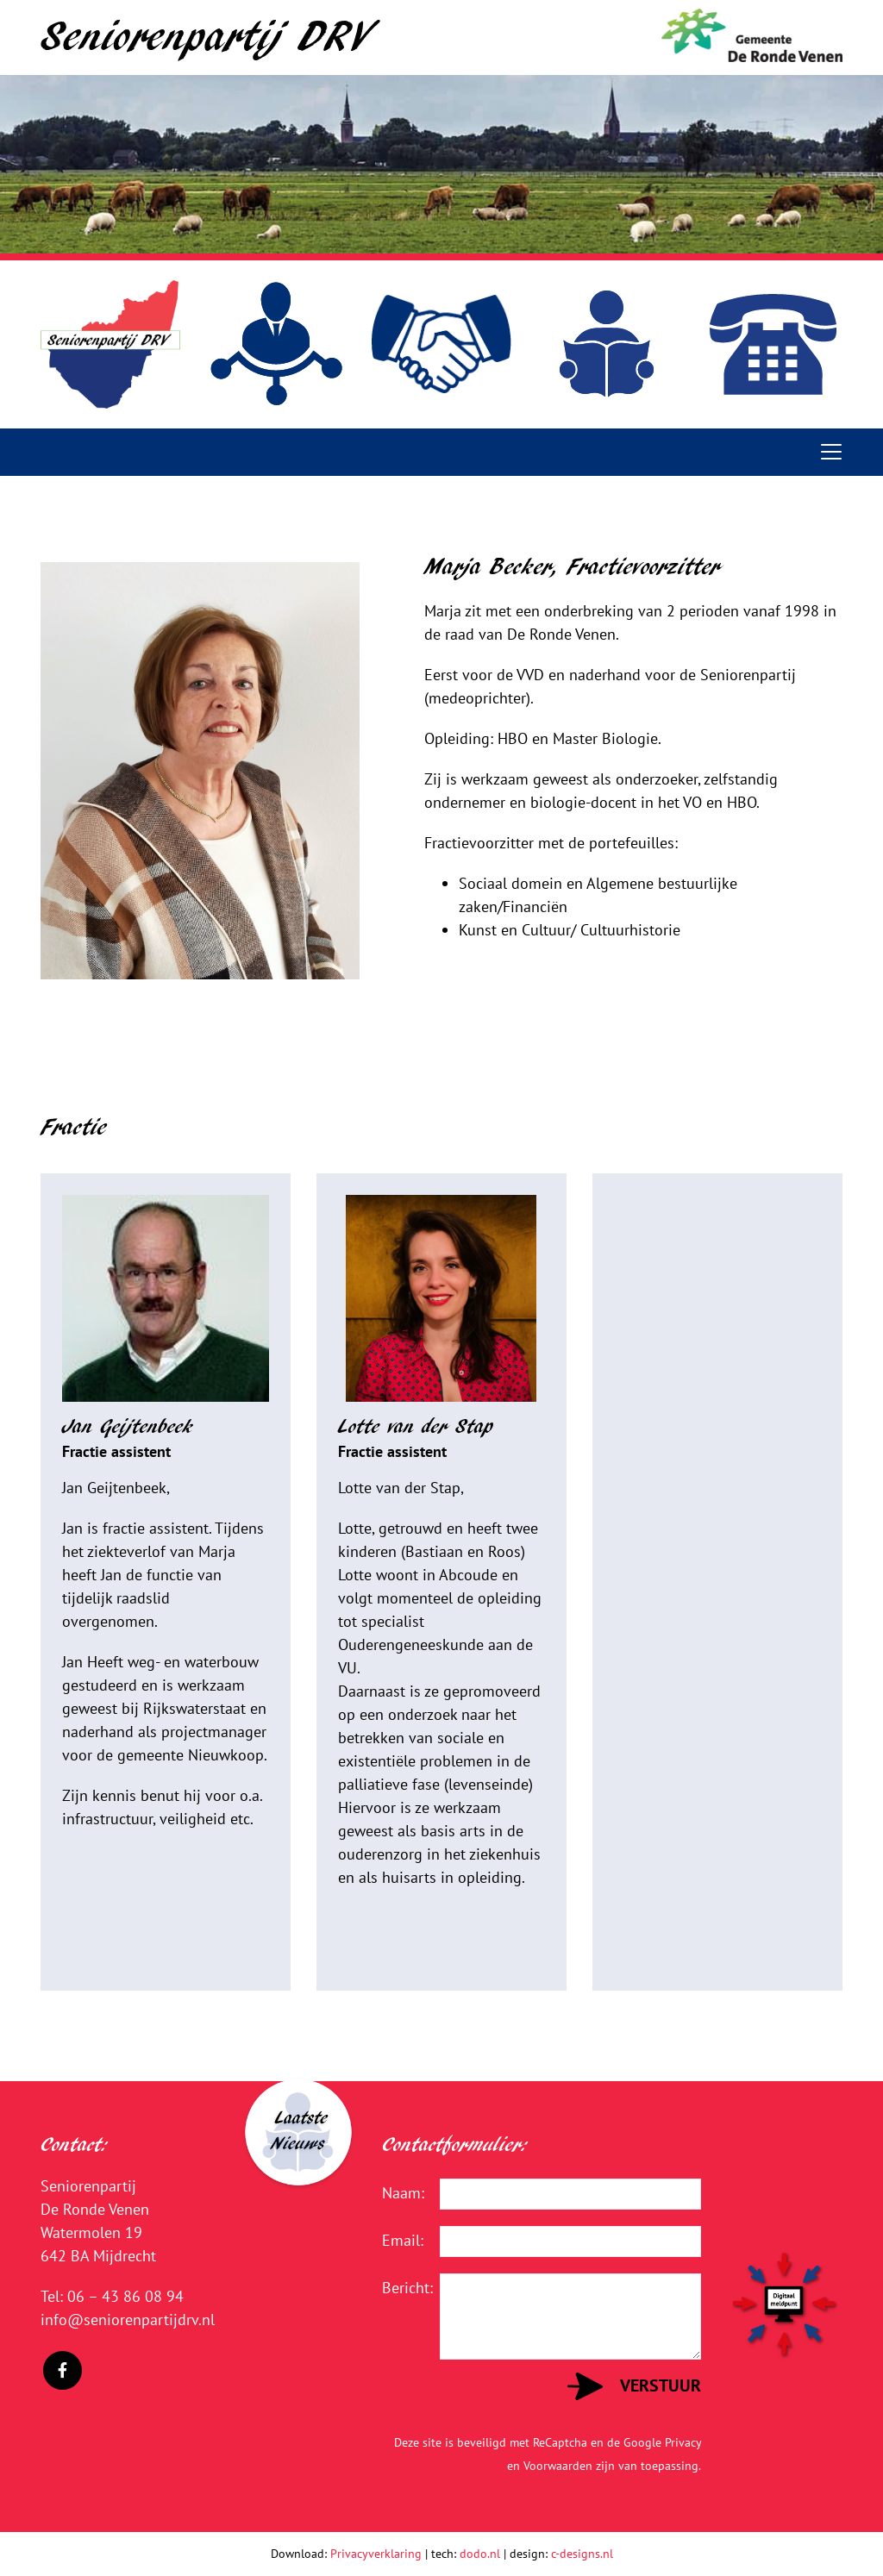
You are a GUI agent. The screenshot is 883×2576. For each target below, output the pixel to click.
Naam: (398, 2193)
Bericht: (398, 2288)
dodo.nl (480, 2553)
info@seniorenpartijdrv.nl (128, 2319)
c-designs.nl (582, 2553)
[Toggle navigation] (831, 452)
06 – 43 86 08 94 (125, 2296)
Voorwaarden (557, 2465)
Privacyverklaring (376, 2553)
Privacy (683, 2442)
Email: (398, 2240)
